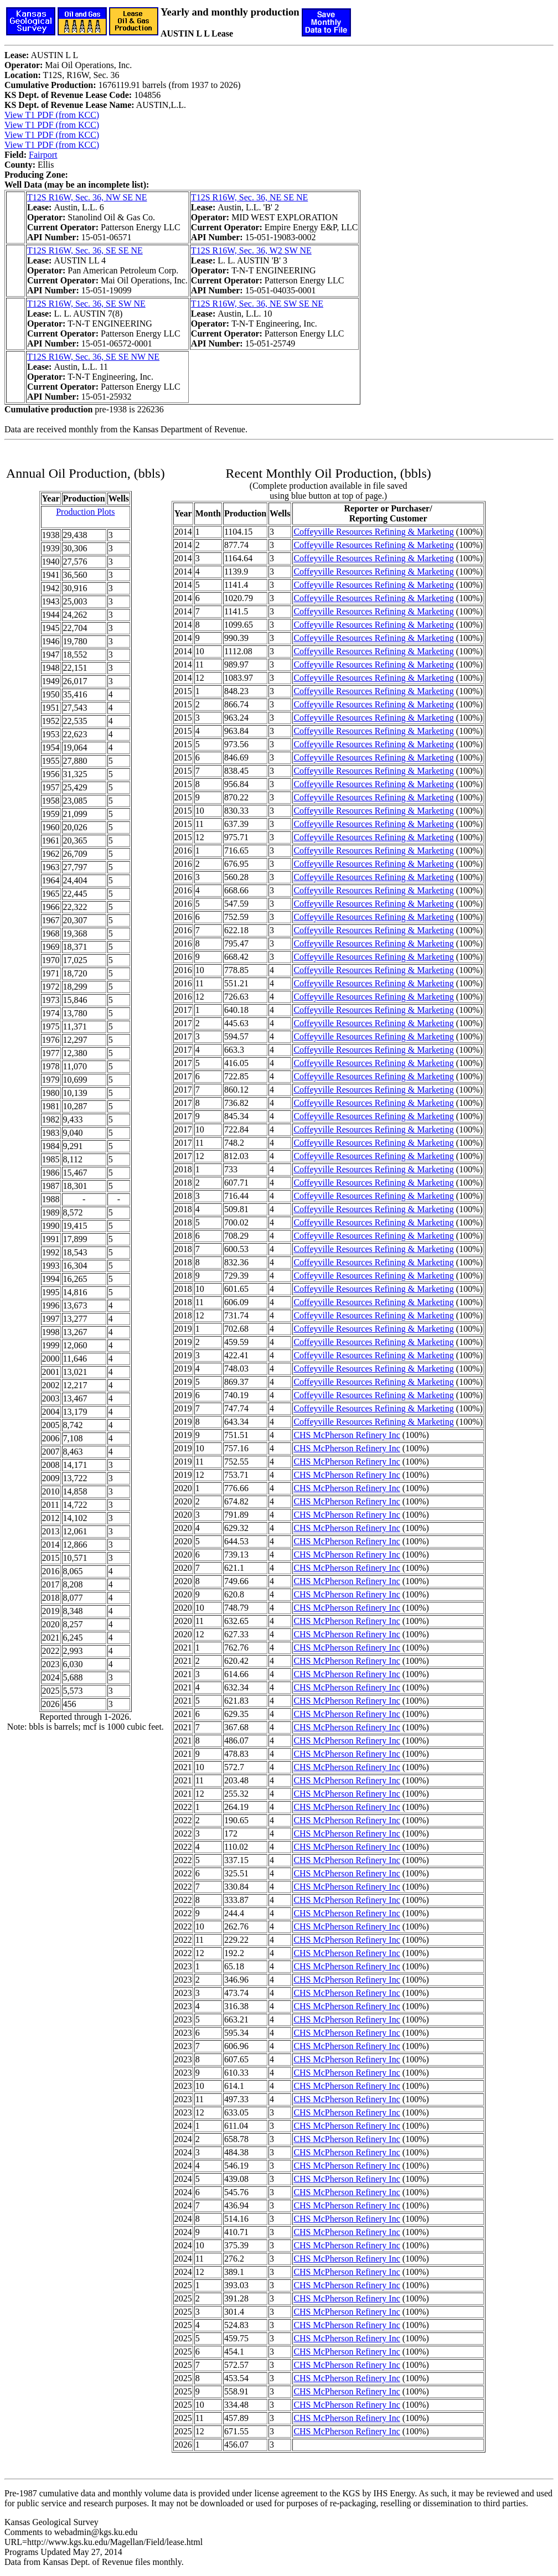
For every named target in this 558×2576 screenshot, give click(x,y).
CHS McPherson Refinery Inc (346, 1435)
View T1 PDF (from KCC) (51, 115)
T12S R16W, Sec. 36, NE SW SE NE (257, 303)
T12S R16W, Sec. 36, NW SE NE (87, 197)
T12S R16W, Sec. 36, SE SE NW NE (93, 356)
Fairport (43, 154)
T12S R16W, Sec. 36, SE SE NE (85, 250)
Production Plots (85, 511)
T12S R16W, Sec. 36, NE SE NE (249, 197)
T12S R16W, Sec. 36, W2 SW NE (251, 250)
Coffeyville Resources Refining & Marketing (373, 531)
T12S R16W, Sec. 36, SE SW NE (86, 303)
